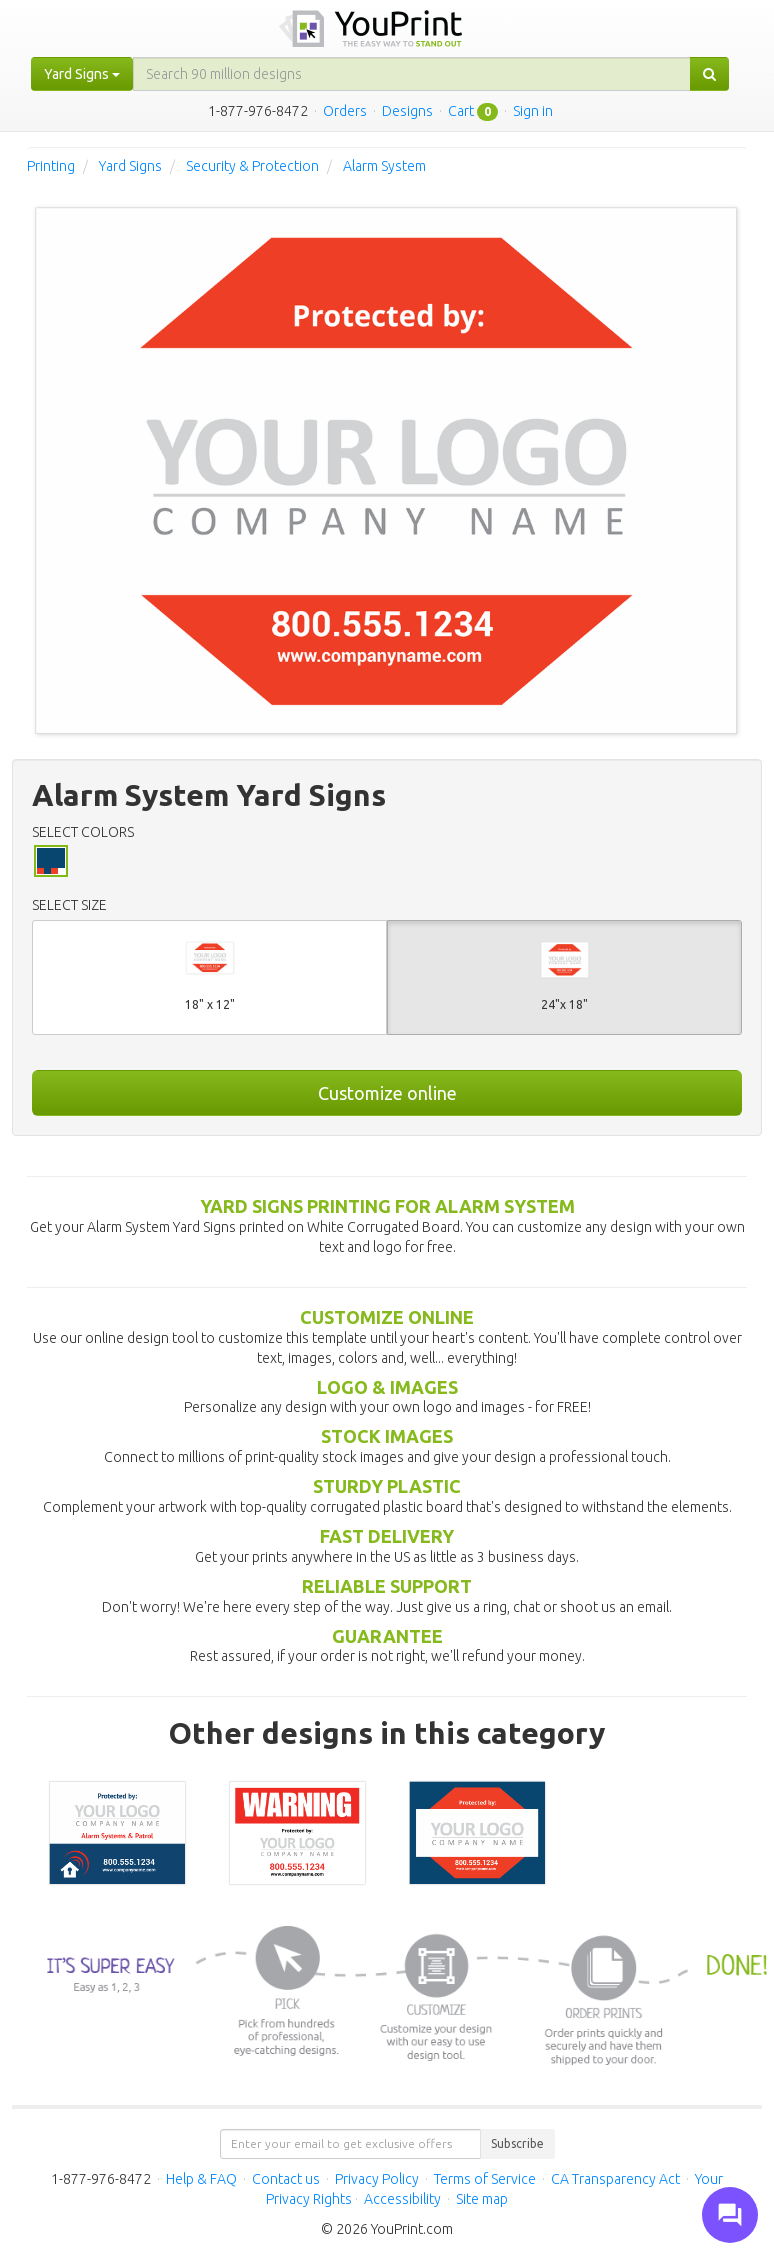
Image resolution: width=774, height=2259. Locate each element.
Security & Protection (252, 166)
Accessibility (402, 2199)
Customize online (387, 1093)
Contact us (286, 2179)
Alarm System (384, 166)
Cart (461, 111)
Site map (482, 2199)
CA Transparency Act (615, 2179)
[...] (412, 74)
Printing (51, 166)
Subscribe (517, 2143)
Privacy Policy (377, 2179)
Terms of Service (485, 2179)
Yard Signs (130, 166)
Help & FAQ (201, 2179)
